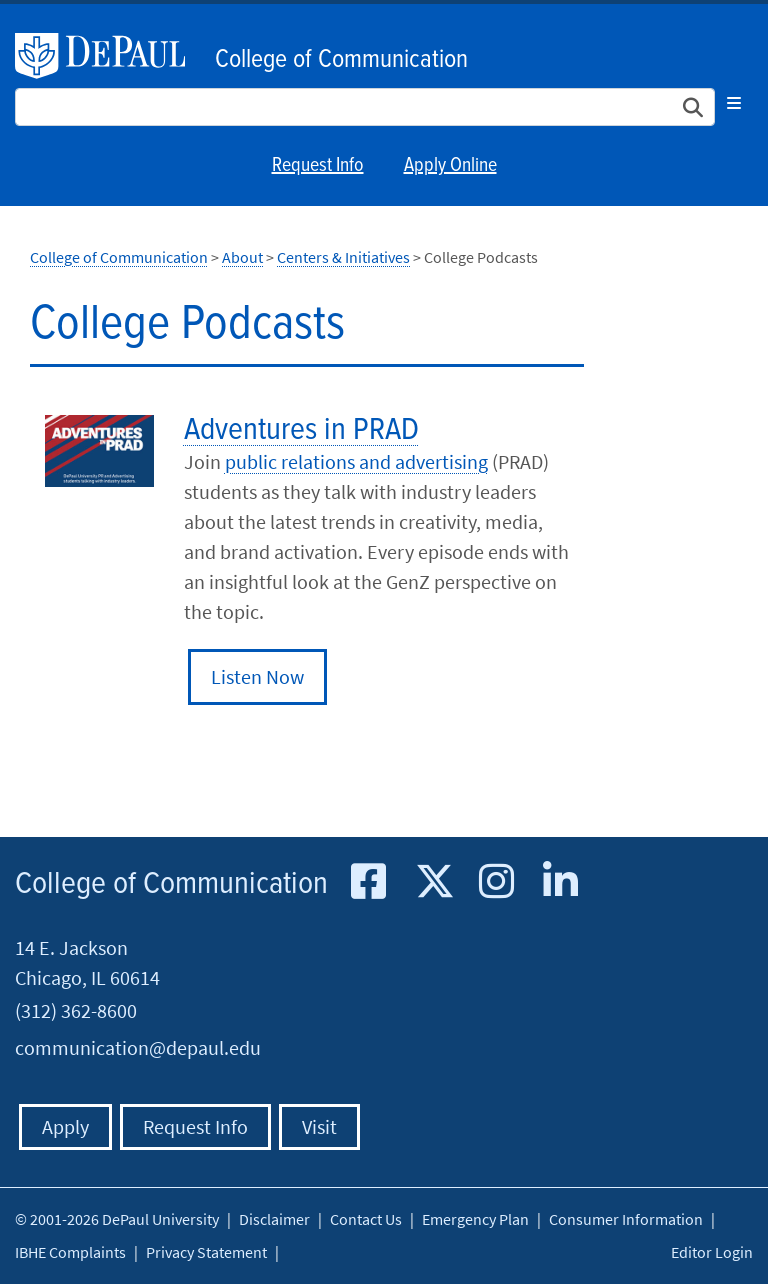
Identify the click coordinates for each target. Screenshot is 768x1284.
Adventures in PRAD (301, 430)
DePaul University (110, 56)
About (242, 257)
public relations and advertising (356, 461)
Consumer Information (626, 1219)
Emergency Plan (475, 1219)
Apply (65, 1126)
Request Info (318, 166)
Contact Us (366, 1219)
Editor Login (712, 1252)
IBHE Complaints (70, 1252)
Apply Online (450, 166)
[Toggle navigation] (734, 103)
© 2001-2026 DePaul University (117, 1219)
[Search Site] (365, 107)
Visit (319, 1126)
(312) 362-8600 (76, 1010)
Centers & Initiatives (343, 257)
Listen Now (257, 676)
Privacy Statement (206, 1252)
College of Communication (341, 60)
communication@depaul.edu (138, 1047)
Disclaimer (274, 1219)
